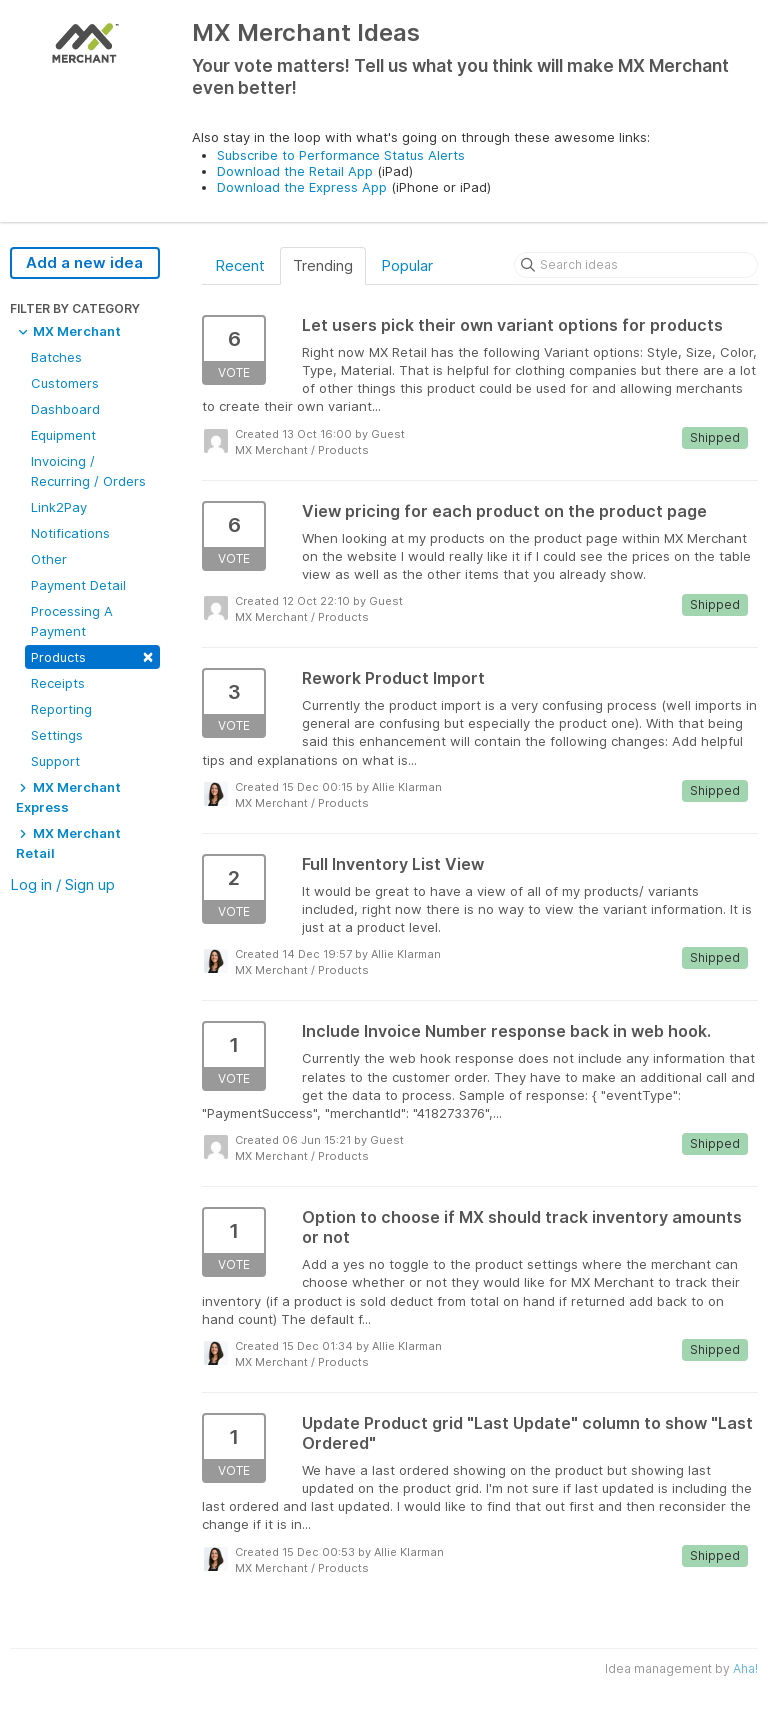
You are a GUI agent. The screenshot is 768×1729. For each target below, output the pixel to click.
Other (49, 559)
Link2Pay (59, 507)
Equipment (63, 435)
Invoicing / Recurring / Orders (88, 471)
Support (55, 761)
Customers (65, 383)
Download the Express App (302, 187)
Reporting (61, 709)
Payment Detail (78, 585)
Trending (323, 265)
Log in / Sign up (62, 884)
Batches (56, 357)
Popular (407, 265)
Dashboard (65, 409)
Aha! (745, 1668)
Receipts (58, 683)
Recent (240, 265)
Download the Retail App (295, 171)
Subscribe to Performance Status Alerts (341, 155)
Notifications (70, 533)
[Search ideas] (636, 265)
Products (92, 655)
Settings (57, 735)
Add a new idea (84, 262)
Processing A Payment (72, 621)
